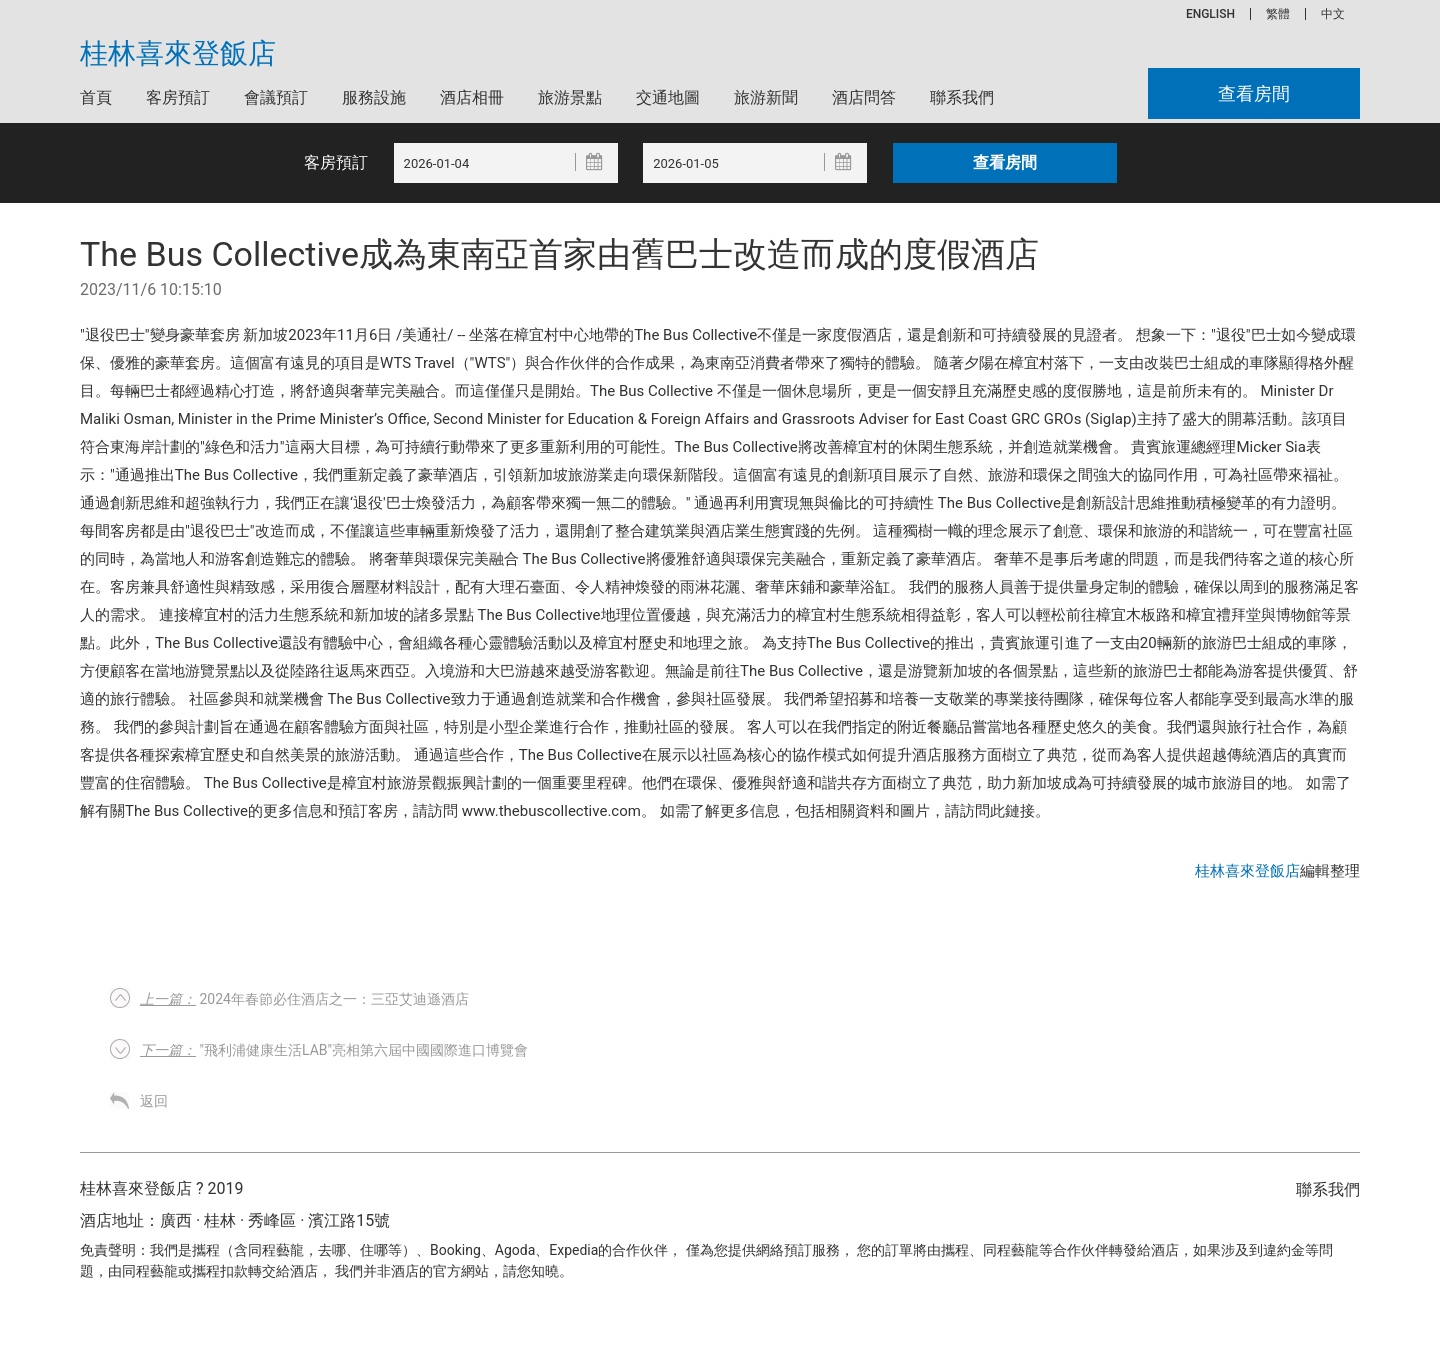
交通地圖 (668, 97)
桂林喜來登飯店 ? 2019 (161, 1188)
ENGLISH (1210, 14)
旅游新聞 (766, 97)
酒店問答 (864, 97)
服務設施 (374, 97)
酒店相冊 (472, 97)
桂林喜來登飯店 (178, 54)
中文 (1333, 14)
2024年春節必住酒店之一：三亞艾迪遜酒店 (304, 999)
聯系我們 (962, 97)
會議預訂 (276, 97)
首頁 (96, 97)
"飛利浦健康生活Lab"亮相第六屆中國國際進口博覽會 (334, 1050)
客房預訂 (178, 97)
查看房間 (1254, 93)
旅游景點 (570, 97)
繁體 (1278, 14)
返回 (154, 1101)
